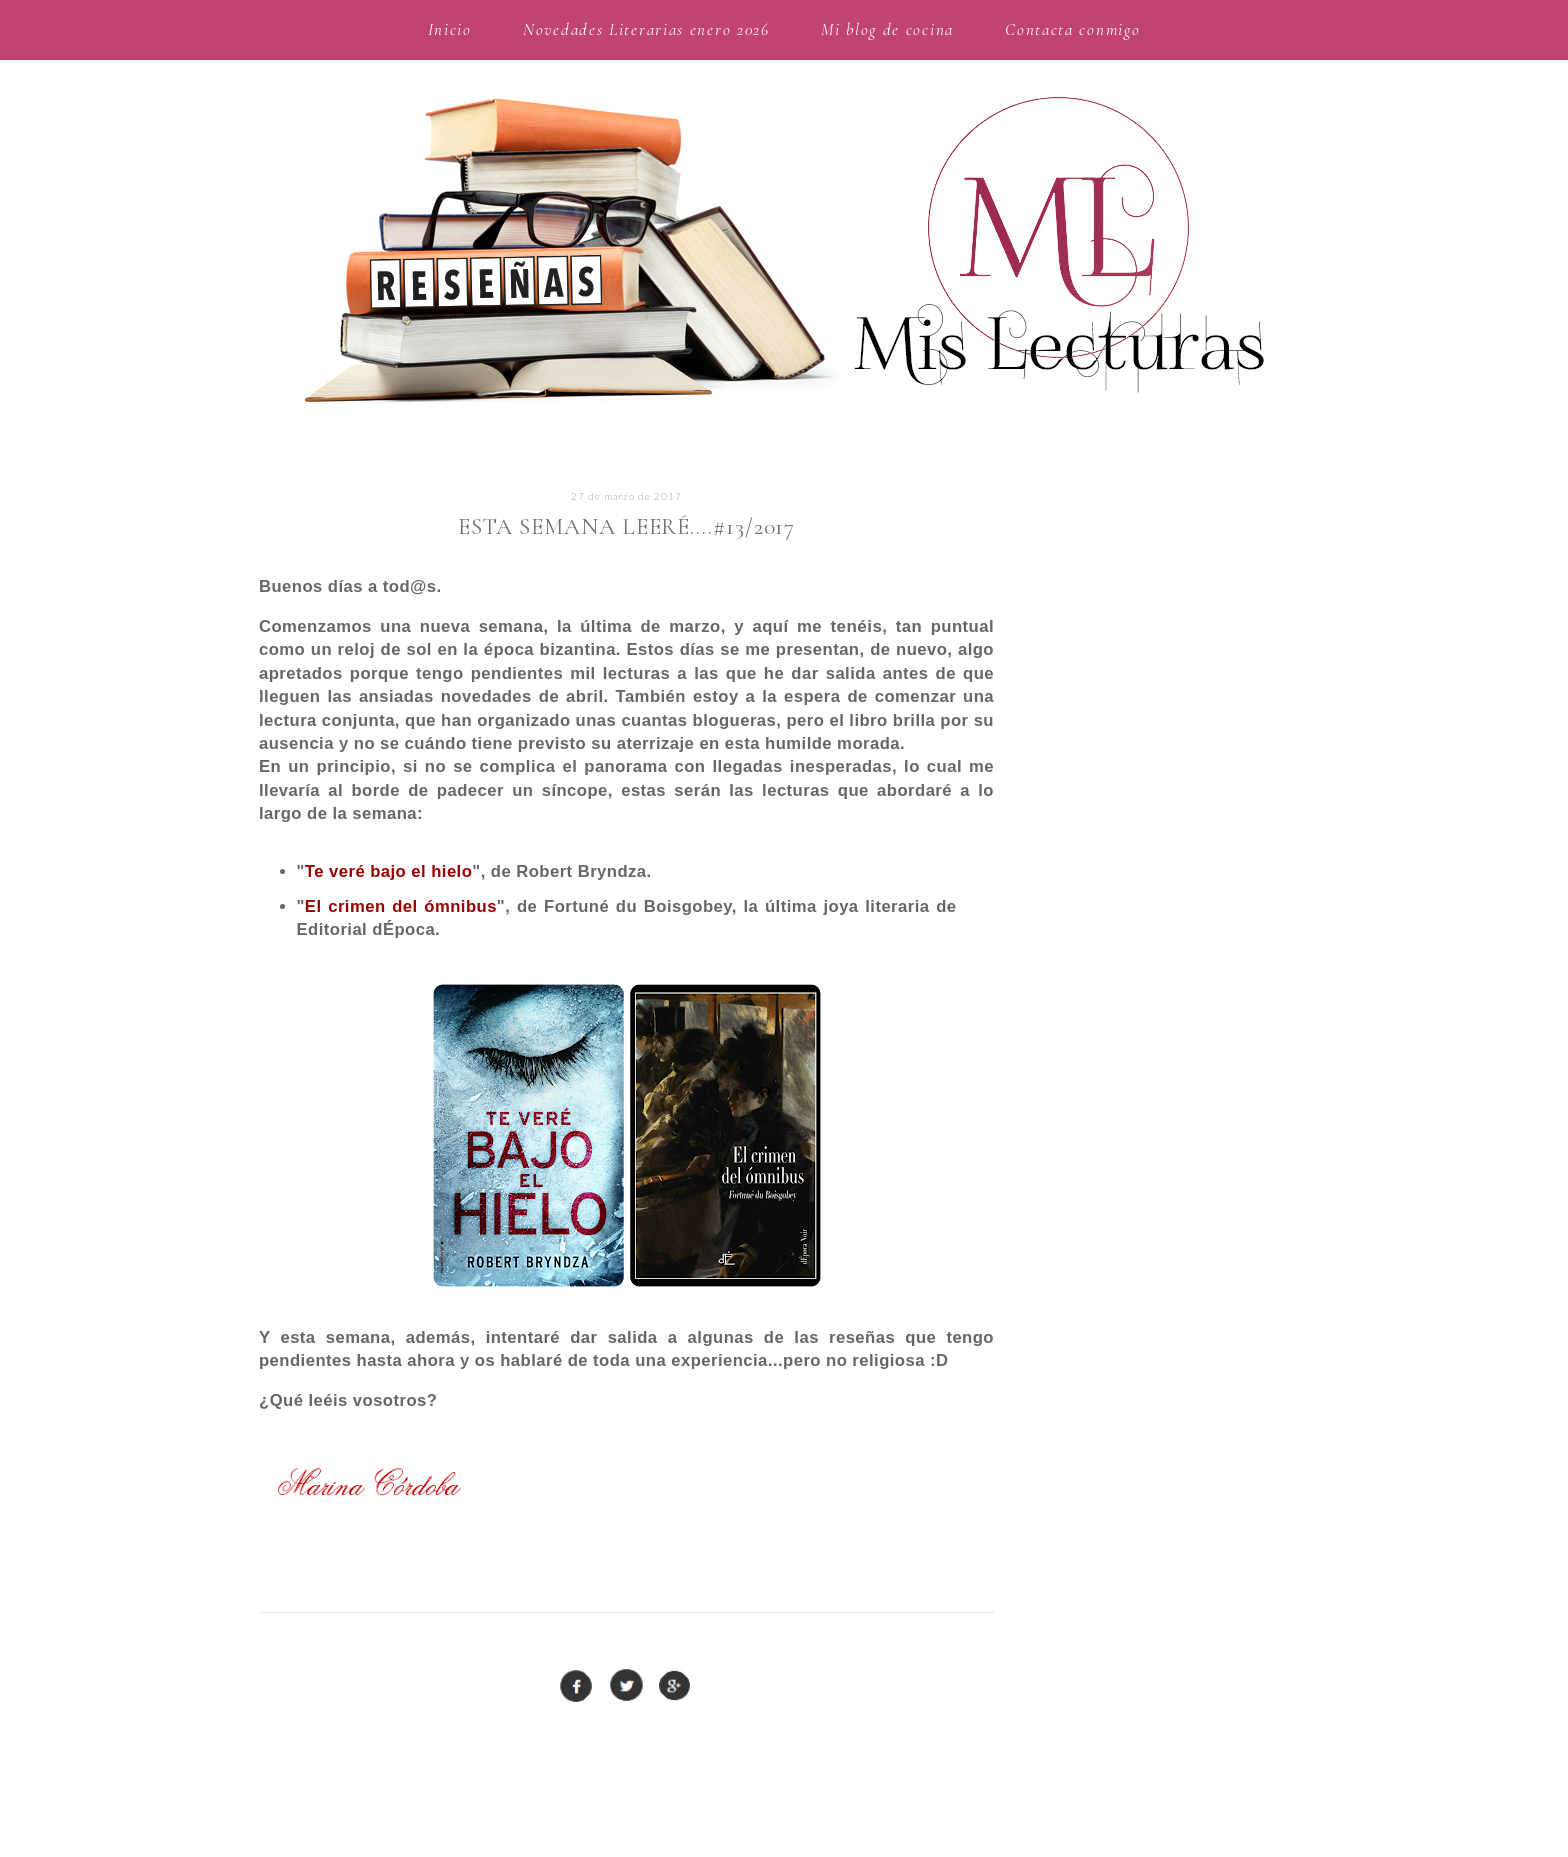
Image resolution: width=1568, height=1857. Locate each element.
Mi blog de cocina (887, 29)
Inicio (450, 29)
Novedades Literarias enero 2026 (646, 29)
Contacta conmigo (1072, 29)
